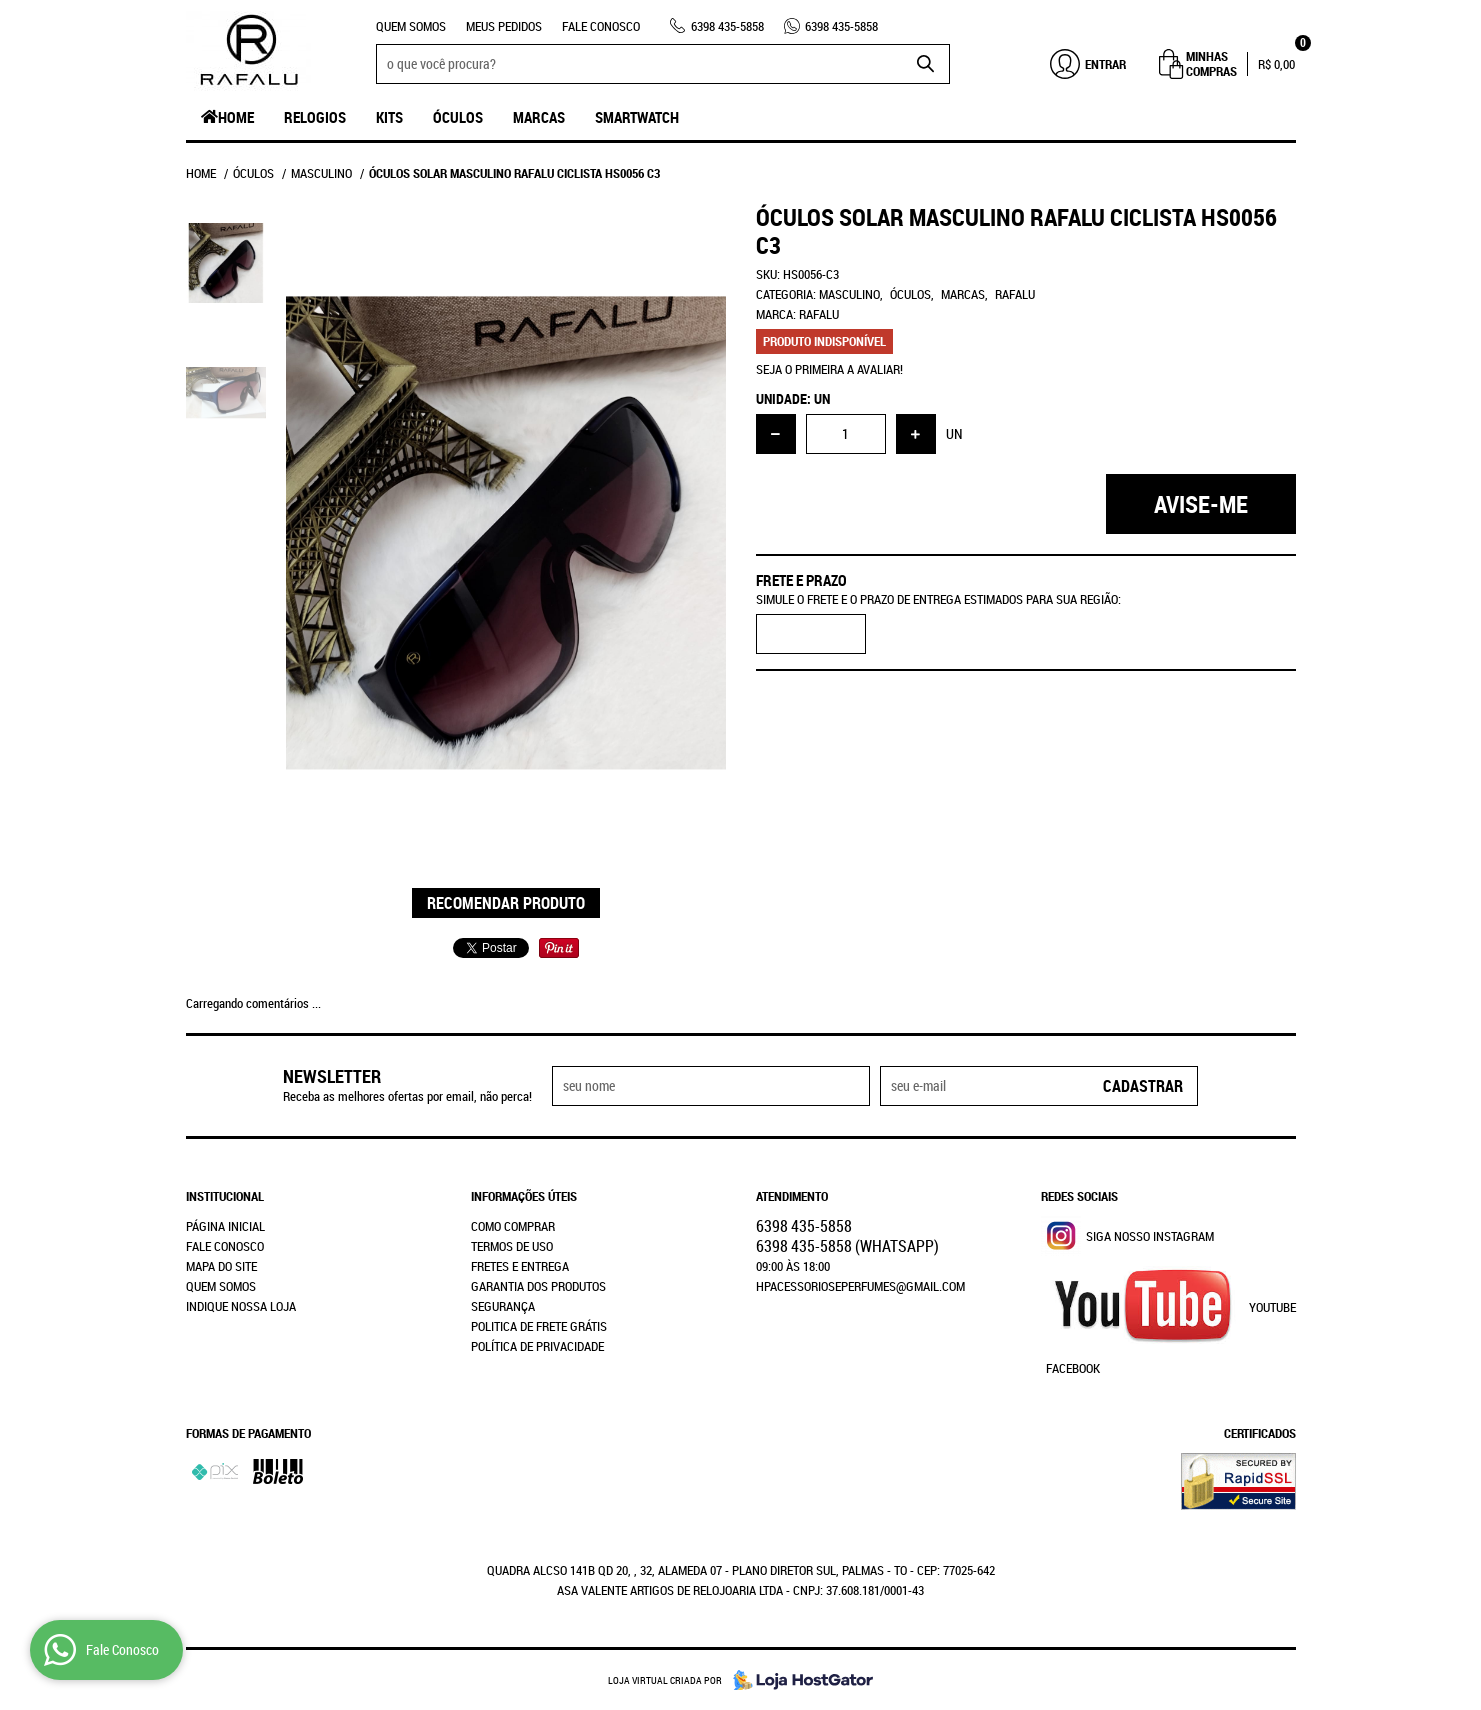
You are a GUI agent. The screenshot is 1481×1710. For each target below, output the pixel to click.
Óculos (458, 117)
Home (236, 117)
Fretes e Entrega (520, 1266)
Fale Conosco (601, 26)
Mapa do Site (221, 1266)
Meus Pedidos (504, 26)
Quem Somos (411, 26)
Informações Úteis (524, 1196)
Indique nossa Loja (241, 1306)
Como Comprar (513, 1226)
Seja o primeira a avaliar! (829, 369)
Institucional (225, 1196)
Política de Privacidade (537, 1346)
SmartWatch (637, 117)
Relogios (315, 117)
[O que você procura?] (925, 64)
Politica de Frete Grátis (539, 1326)
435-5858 (727, 26)
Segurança (503, 1306)
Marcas (539, 117)
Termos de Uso (512, 1246)
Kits (389, 117)
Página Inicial (225, 1226)
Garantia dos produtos (538, 1286)
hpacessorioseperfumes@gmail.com (860, 1286)
